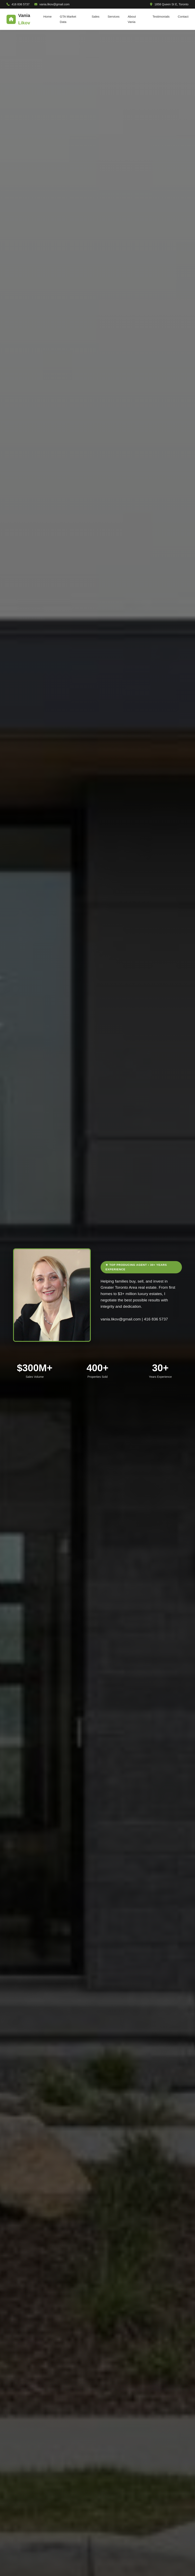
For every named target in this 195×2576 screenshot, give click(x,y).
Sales (95, 16)
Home (47, 16)
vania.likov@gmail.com (54, 4)
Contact (183, 16)
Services (113, 16)
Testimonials (161, 16)
